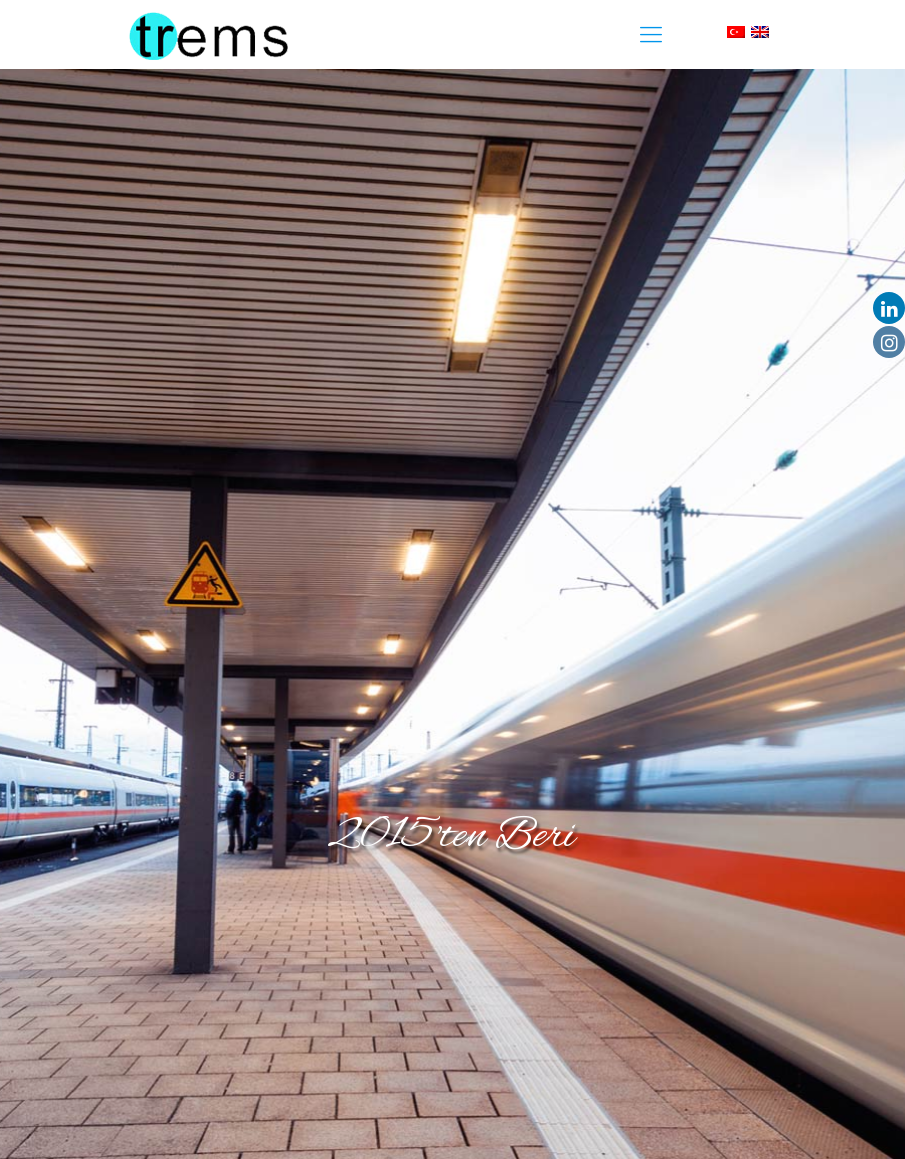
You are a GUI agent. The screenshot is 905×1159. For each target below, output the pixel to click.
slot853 (3, 0)
